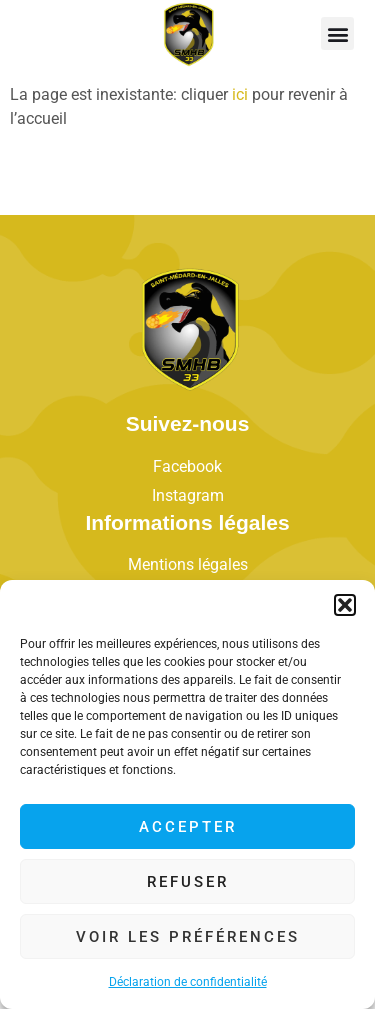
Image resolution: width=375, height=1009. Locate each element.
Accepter (188, 827)
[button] (345, 605)
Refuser (188, 882)
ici (240, 94)
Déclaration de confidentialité (188, 982)
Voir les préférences (188, 937)
